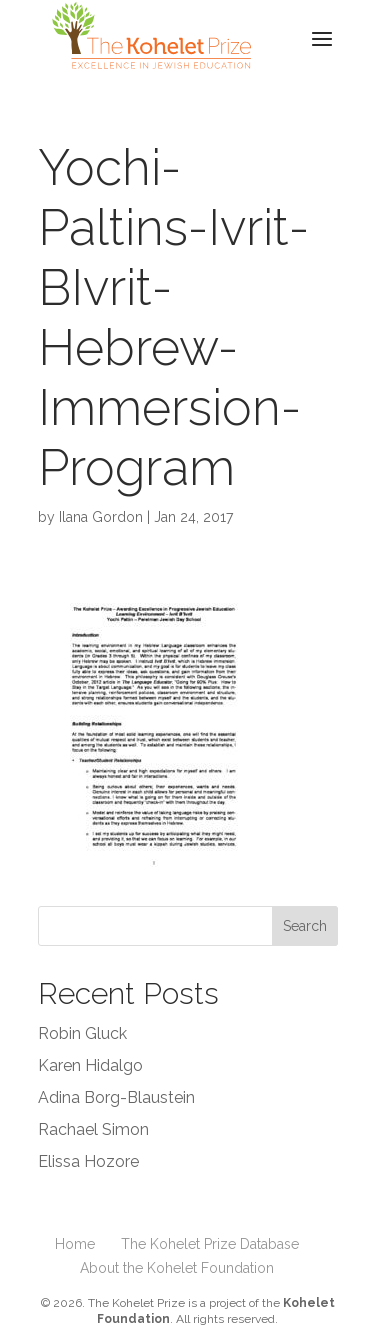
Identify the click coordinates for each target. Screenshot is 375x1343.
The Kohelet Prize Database (210, 1244)
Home (75, 1244)
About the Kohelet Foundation (177, 1268)
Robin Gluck (82, 1033)
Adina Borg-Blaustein (116, 1097)
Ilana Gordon (101, 517)
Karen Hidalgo (90, 1065)
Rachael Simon (93, 1129)
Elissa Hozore (88, 1161)
